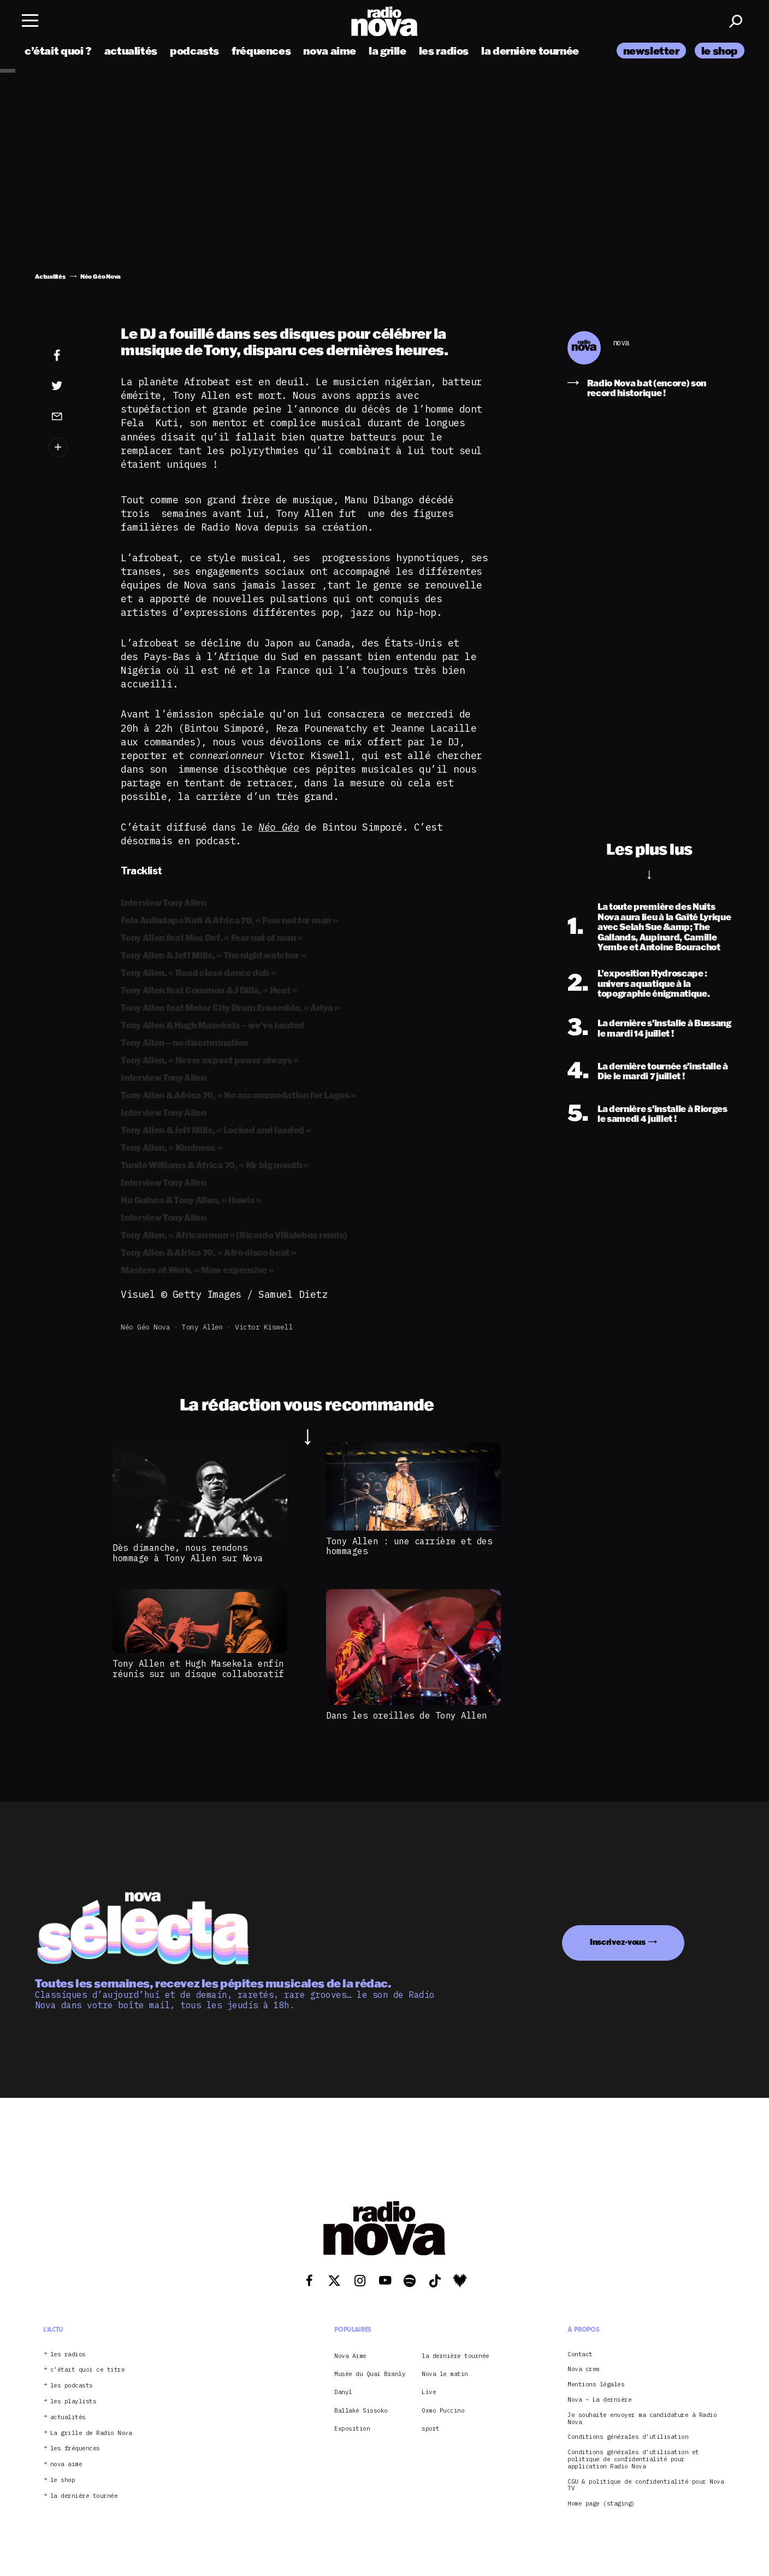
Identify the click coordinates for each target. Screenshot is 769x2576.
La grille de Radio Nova (91, 2433)
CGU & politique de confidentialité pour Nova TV (645, 2485)
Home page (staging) (601, 2503)
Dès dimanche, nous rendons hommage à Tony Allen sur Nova (188, 1552)
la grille (387, 50)
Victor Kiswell (263, 1327)
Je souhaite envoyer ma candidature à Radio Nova (642, 2419)
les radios (444, 50)
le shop (719, 50)
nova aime (329, 50)
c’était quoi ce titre (87, 2369)
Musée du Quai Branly (369, 2374)
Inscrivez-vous (618, 1942)
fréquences (261, 50)
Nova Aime (350, 2356)
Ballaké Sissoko (361, 2410)
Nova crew (583, 2369)
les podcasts (71, 2385)
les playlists (73, 2401)
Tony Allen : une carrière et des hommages (409, 1546)
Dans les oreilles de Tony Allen (406, 1715)
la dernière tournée (530, 50)
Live (429, 2392)
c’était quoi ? (58, 50)
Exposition (352, 2428)
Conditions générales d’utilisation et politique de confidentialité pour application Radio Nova (633, 2459)
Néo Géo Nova (145, 1327)
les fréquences (75, 2448)
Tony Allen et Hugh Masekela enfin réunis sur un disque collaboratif (198, 1668)
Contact (580, 2354)
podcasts (194, 50)
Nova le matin (445, 2374)
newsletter (651, 50)
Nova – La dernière (599, 2399)
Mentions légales (595, 2384)
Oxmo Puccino (443, 2410)
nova (621, 343)
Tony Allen (202, 1327)
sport (431, 2428)
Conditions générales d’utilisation (627, 2436)
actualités (130, 50)
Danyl (343, 2392)
